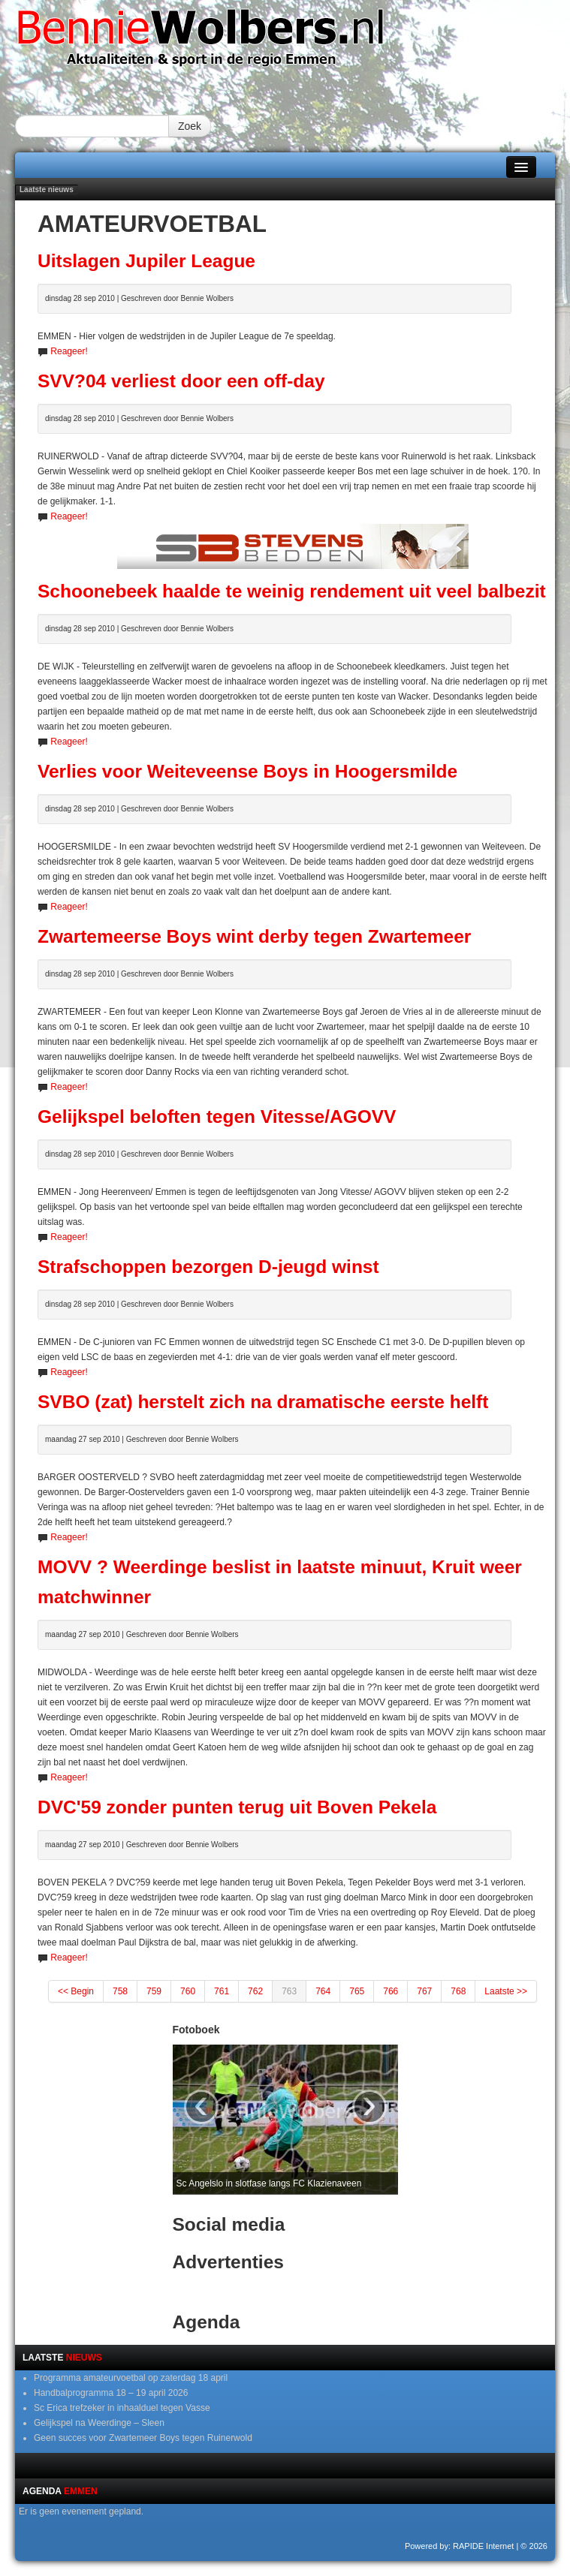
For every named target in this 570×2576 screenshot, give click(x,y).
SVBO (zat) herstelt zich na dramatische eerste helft (263, 1402)
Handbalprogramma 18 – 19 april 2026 (111, 2393)
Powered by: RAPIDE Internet (459, 2545)
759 (153, 1991)
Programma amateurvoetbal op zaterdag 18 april (131, 2378)
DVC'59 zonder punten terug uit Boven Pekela (237, 1807)
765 (356, 1991)
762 (255, 1991)
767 (424, 1991)
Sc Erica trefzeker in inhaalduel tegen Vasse (122, 2408)
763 (289, 1991)
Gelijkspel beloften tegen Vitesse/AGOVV (217, 1116)
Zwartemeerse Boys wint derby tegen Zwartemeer (254, 936)
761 (221, 1991)
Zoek (189, 126)
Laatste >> (505, 1991)
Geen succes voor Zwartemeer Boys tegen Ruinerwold (143, 2438)
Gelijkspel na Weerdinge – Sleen (99, 2423)
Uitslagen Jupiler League (146, 261)
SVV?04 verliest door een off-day (181, 381)
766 (390, 1991)
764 (322, 1991)
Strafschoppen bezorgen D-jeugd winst (208, 1266)
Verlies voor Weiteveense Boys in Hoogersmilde (247, 771)
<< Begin (76, 1991)
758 (120, 1991)
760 (187, 1991)
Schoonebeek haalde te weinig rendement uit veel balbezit (292, 591)
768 (458, 1991)
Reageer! (68, 351)
